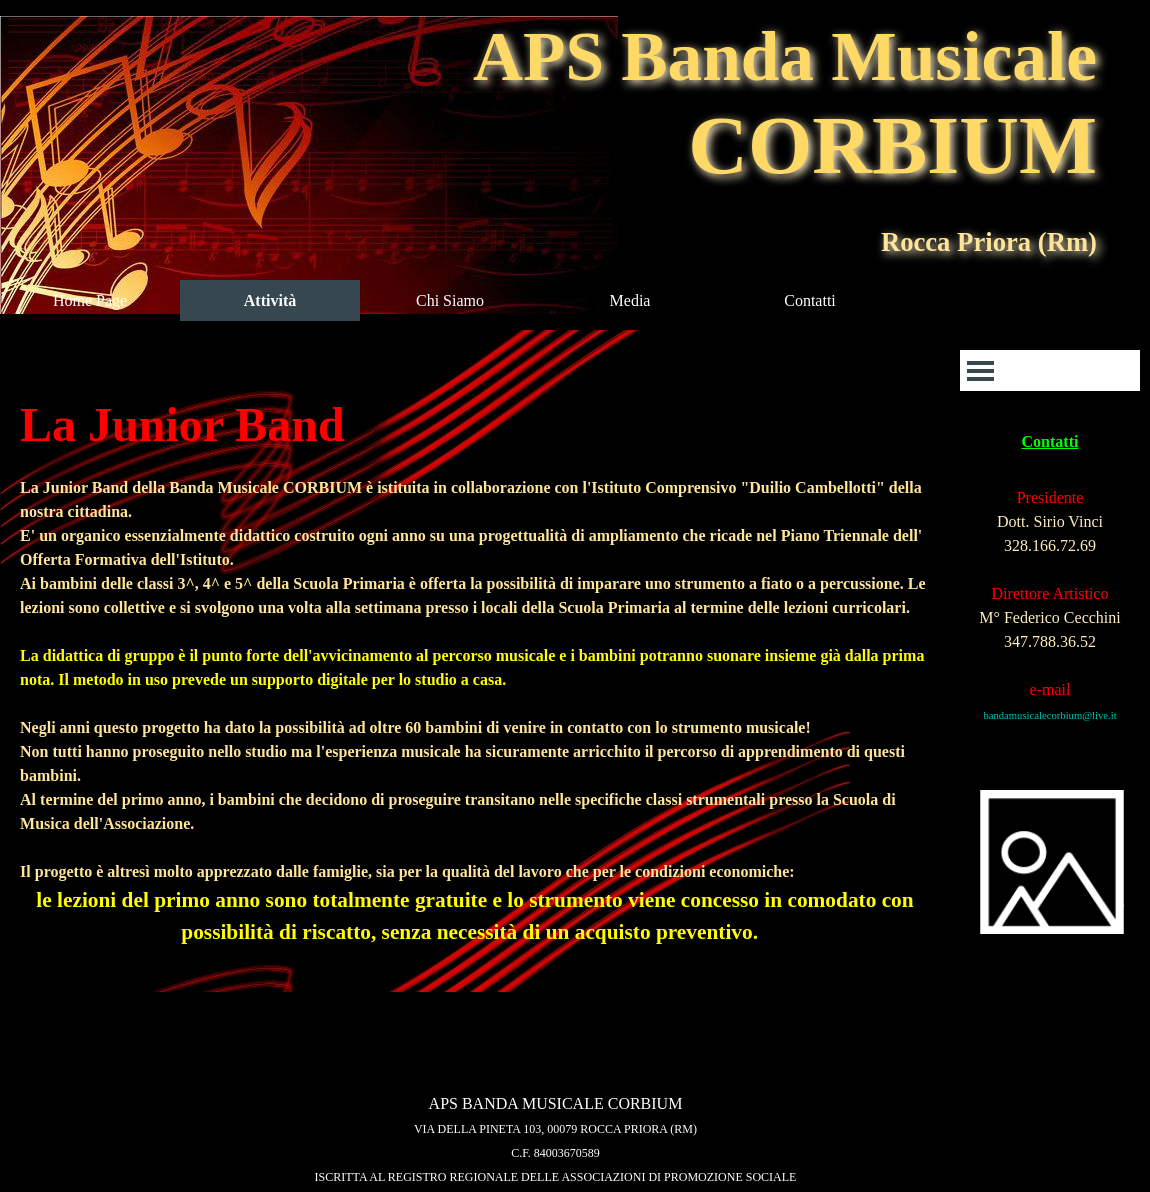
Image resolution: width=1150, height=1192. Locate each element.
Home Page (90, 300)
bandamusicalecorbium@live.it (1049, 715)
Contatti (810, 300)
